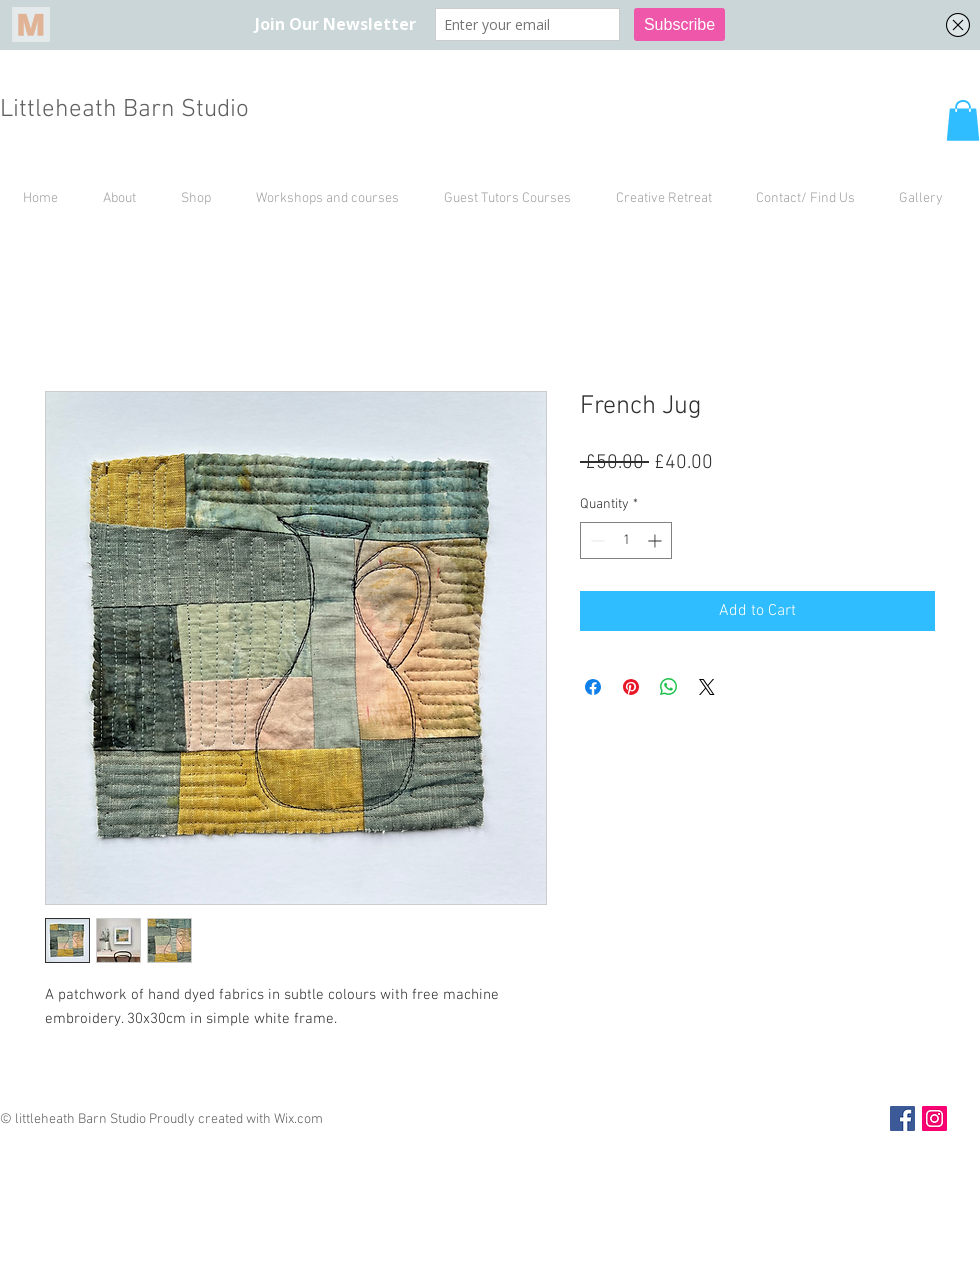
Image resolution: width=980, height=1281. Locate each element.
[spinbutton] (626, 540)
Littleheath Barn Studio (124, 110)
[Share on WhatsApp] (669, 687)
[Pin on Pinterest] (631, 687)
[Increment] (656, 540)
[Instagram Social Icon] (934, 1118)
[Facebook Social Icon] (902, 1118)
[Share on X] (707, 687)
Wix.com (298, 1119)
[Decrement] (595, 540)
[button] (963, 120)
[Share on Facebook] (593, 687)
